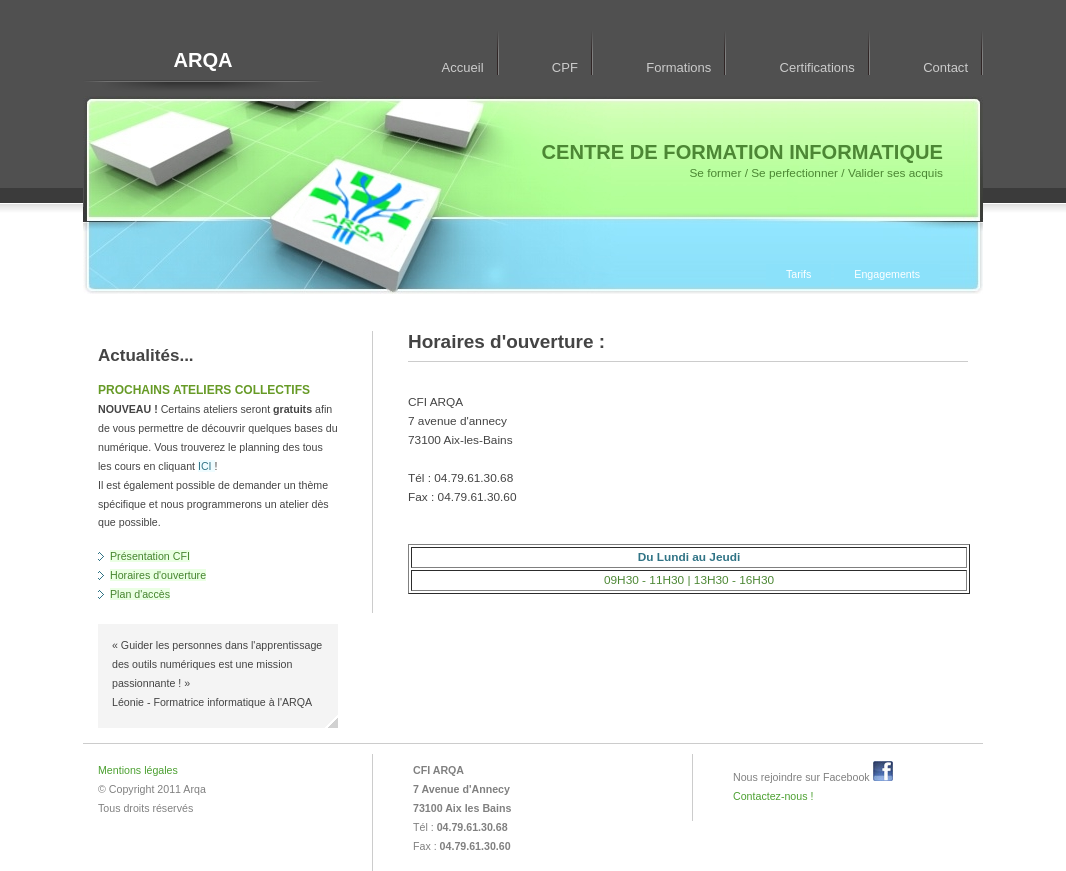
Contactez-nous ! (773, 796)
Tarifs (798, 274)
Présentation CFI (150, 556)
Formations (678, 67)
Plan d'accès (140, 594)
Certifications (817, 67)
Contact (945, 67)
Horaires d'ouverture (158, 575)
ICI (206, 466)
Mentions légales (138, 770)
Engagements (887, 274)
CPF (565, 67)
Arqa (194, 789)
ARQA (202, 60)
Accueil (463, 67)
